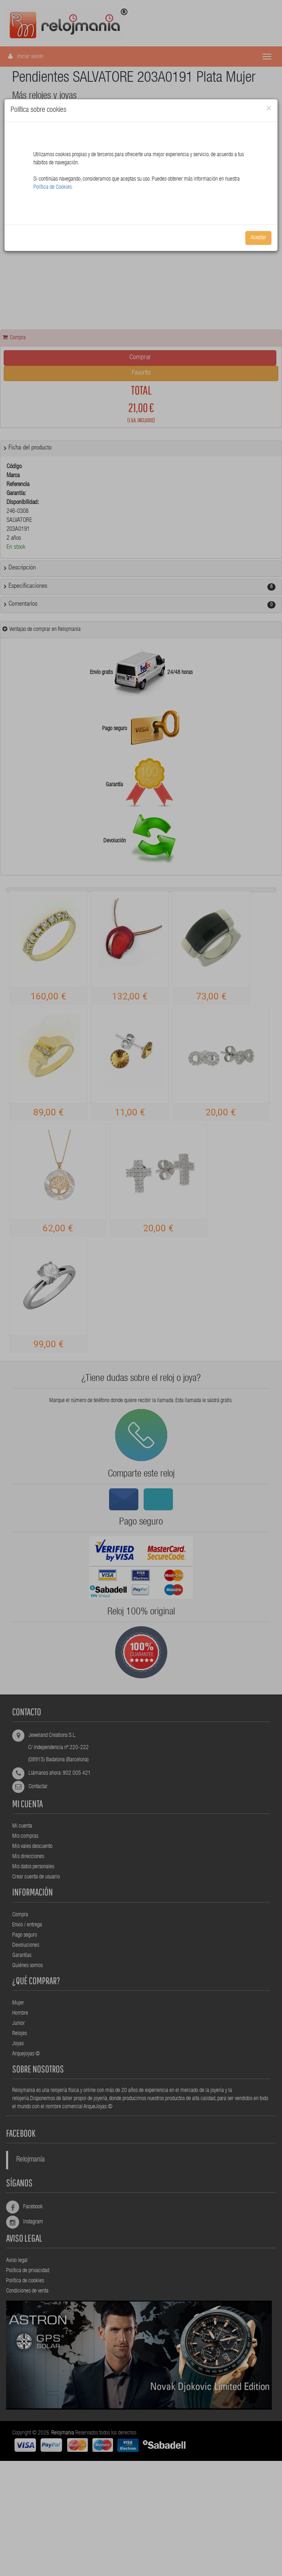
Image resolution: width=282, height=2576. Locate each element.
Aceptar (258, 238)
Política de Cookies (52, 187)
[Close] (268, 109)
